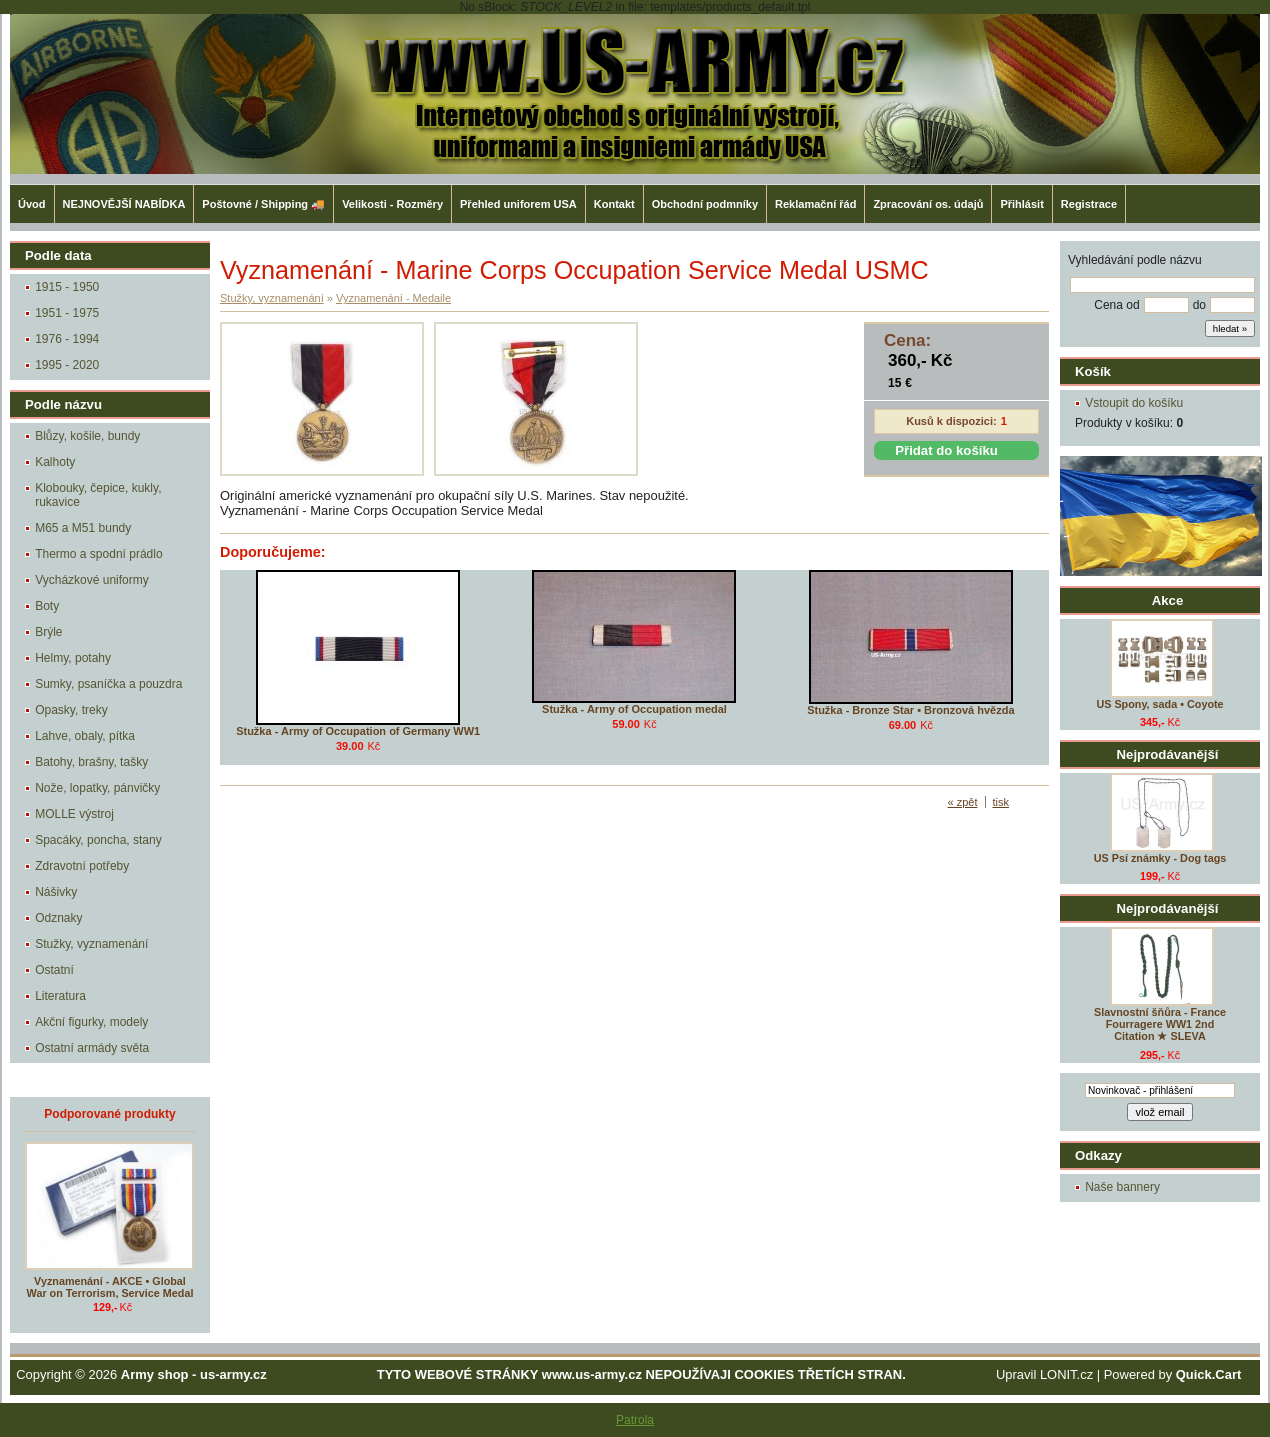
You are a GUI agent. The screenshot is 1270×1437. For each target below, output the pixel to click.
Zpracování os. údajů (928, 204)
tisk (1001, 802)
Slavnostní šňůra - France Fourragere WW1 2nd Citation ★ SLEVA (1160, 1024)
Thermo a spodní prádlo (98, 554)
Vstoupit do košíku (1134, 403)
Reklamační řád (815, 204)
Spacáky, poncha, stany (98, 840)
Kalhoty (55, 462)
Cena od (1116, 305)
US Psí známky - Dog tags (1160, 858)
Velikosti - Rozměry (392, 204)
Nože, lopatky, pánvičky (97, 788)
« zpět (963, 802)
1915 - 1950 (67, 287)
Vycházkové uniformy (92, 580)
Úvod (32, 204)
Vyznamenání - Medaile (393, 298)
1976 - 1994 (67, 339)
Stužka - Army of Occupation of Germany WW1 (358, 731)
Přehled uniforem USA (518, 204)
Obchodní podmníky (705, 204)
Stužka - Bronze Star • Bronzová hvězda (910, 710)
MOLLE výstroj (74, 814)
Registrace (1089, 204)
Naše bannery (1122, 1187)
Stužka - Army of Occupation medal (634, 709)
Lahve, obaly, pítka (85, 736)
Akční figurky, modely (91, 1022)
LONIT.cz (1066, 1374)
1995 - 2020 (67, 365)
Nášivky (56, 892)
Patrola (635, 1420)
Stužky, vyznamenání (91, 944)
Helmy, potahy (73, 658)
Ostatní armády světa (92, 1048)
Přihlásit (1021, 204)
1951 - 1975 (67, 313)
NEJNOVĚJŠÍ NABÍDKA (124, 204)
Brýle (48, 632)
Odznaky (58, 918)
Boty (47, 606)
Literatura (60, 996)
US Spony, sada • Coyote (1159, 704)
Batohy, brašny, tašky (91, 762)
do (1199, 305)
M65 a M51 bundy (83, 528)
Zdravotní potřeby (82, 866)
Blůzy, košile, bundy (87, 436)
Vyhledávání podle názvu (1135, 260)
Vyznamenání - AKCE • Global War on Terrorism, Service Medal (110, 1287)
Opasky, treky (71, 710)
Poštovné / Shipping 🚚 (263, 204)
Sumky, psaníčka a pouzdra (108, 684)
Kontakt (614, 204)
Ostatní (54, 970)
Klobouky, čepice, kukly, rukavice (98, 495)
